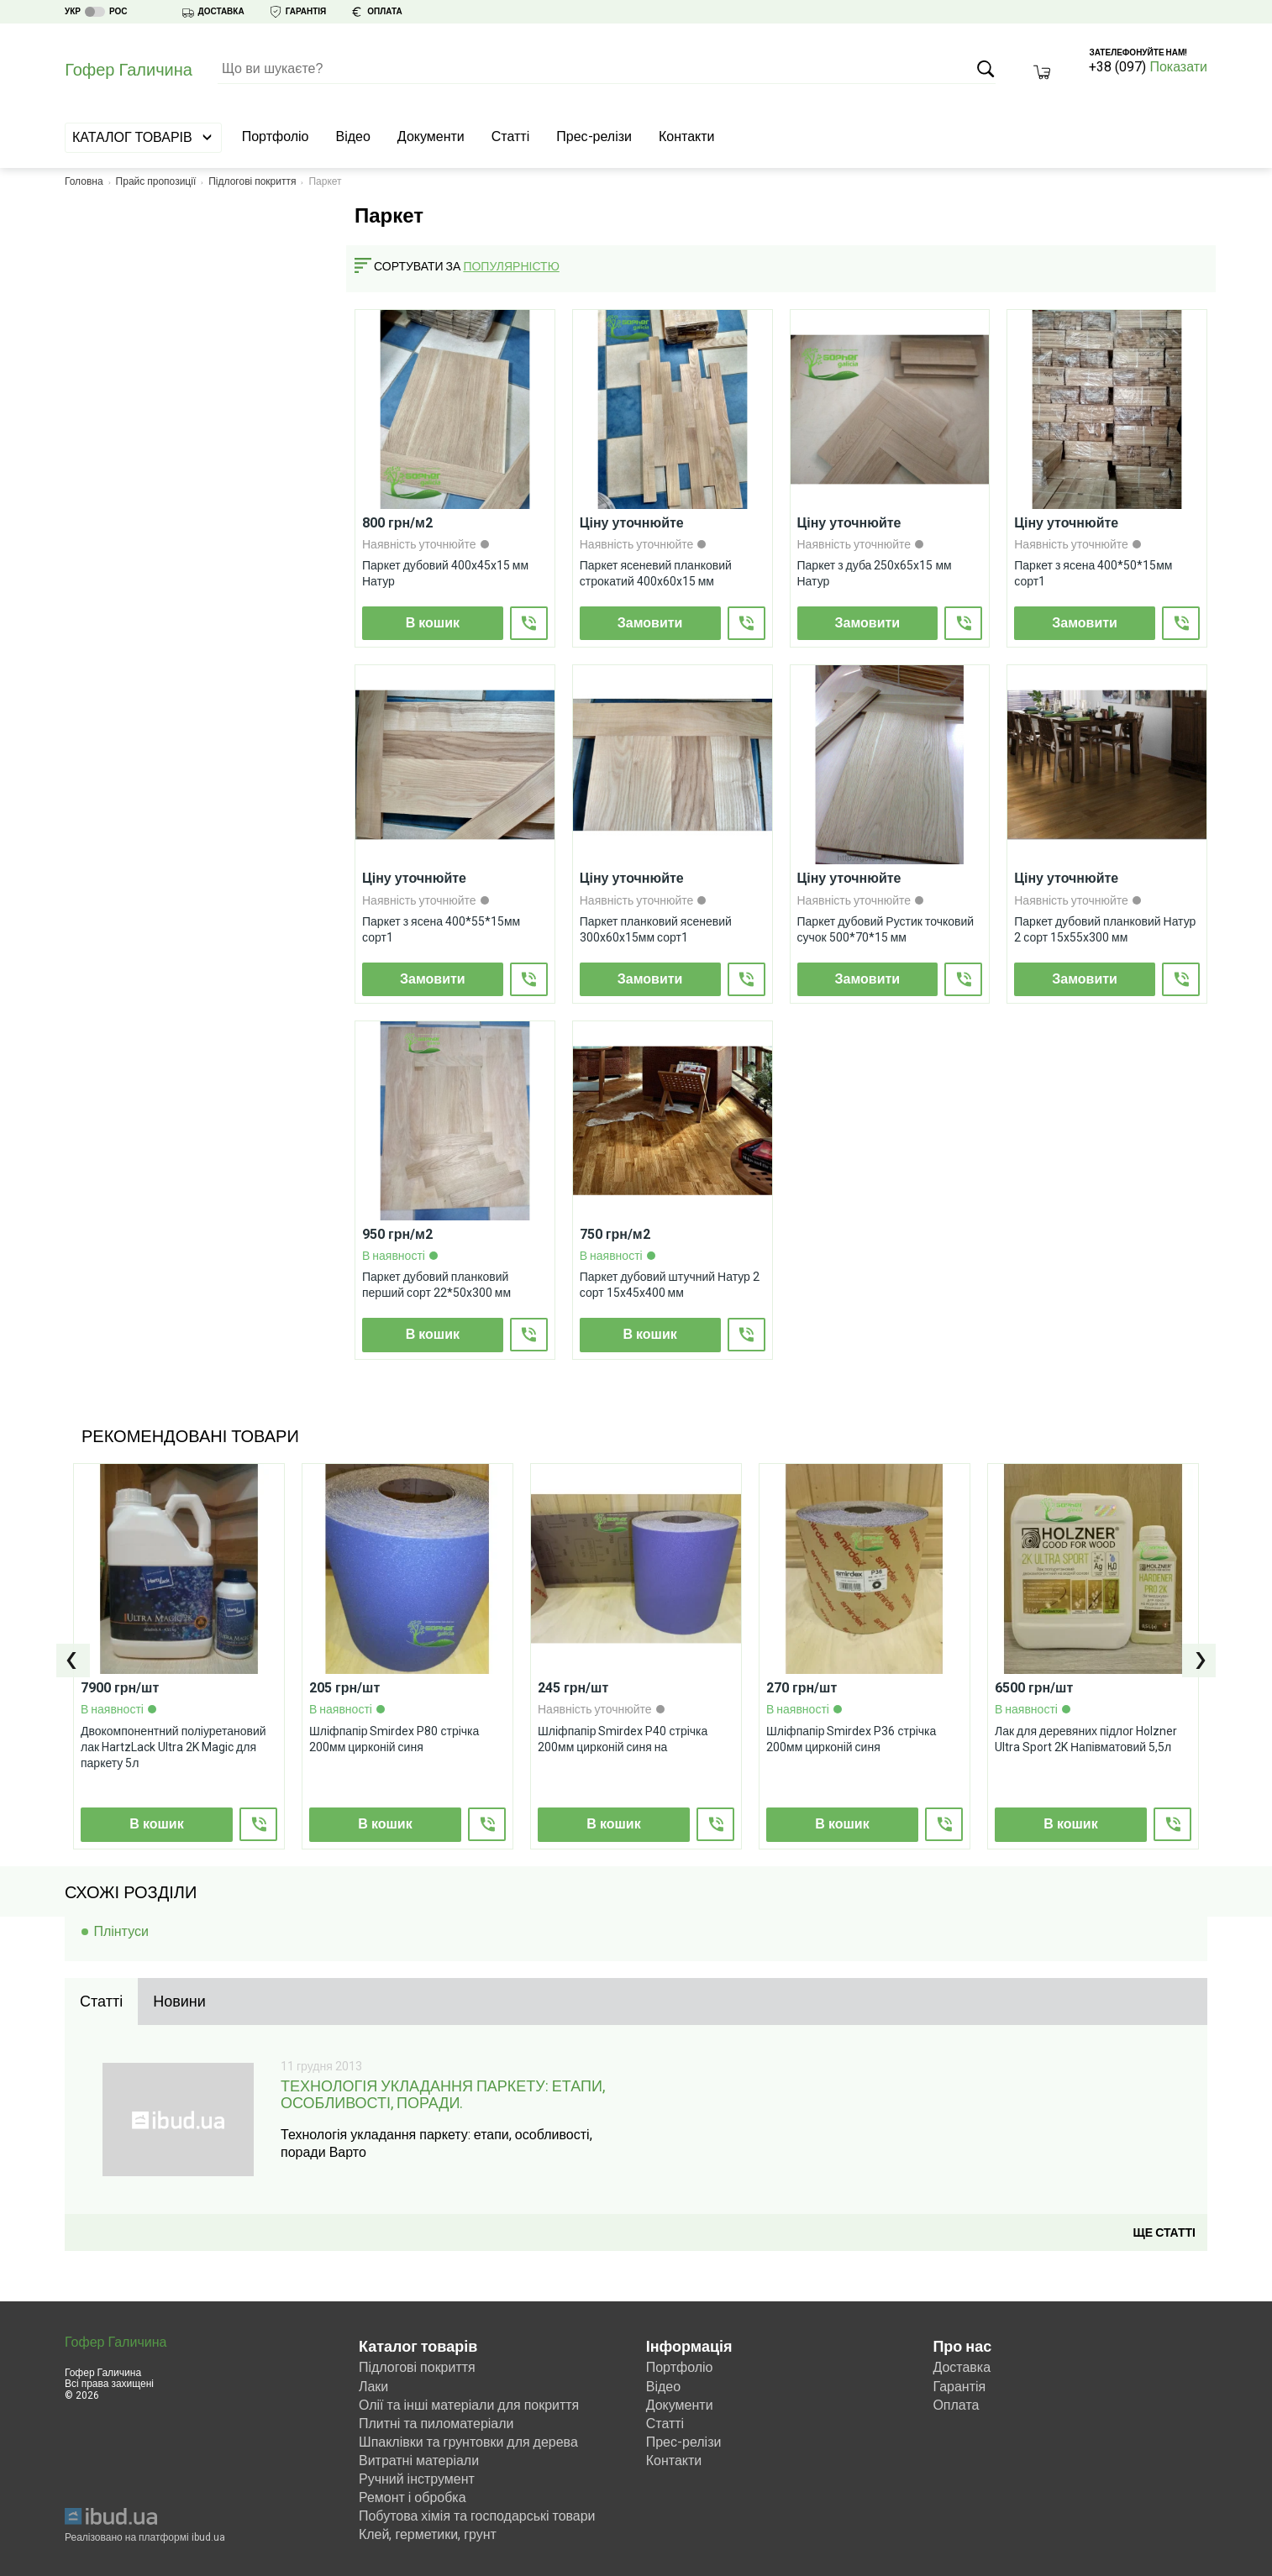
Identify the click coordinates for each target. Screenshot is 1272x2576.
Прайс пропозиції (156, 181)
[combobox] (519, 266)
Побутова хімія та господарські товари (477, 2514)
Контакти (687, 136)
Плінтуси (121, 1931)
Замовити (650, 623)
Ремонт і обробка (412, 2496)
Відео (353, 136)
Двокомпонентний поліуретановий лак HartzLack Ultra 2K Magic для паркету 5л (173, 1746)
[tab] (101, 2002)
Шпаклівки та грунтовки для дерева (468, 2440)
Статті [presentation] (101, 2001)
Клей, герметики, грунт (428, 2533)
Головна (84, 181)
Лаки (373, 2384)
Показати (1178, 67)
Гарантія (959, 2384)
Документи (431, 136)
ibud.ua (208, 2536)
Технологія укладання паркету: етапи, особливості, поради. (443, 2094)
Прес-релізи (594, 136)
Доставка (962, 2366)
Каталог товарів (143, 137)
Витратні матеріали (419, 2459)
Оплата (956, 2403)
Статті (510, 136)
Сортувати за (417, 266)
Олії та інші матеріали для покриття (469, 2403)
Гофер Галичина (115, 2340)
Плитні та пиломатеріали (436, 2421)
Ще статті (1164, 2231)
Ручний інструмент (417, 2477)
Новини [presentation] (179, 2001)
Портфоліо (275, 136)
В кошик (433, 623)
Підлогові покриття (252, 181)
